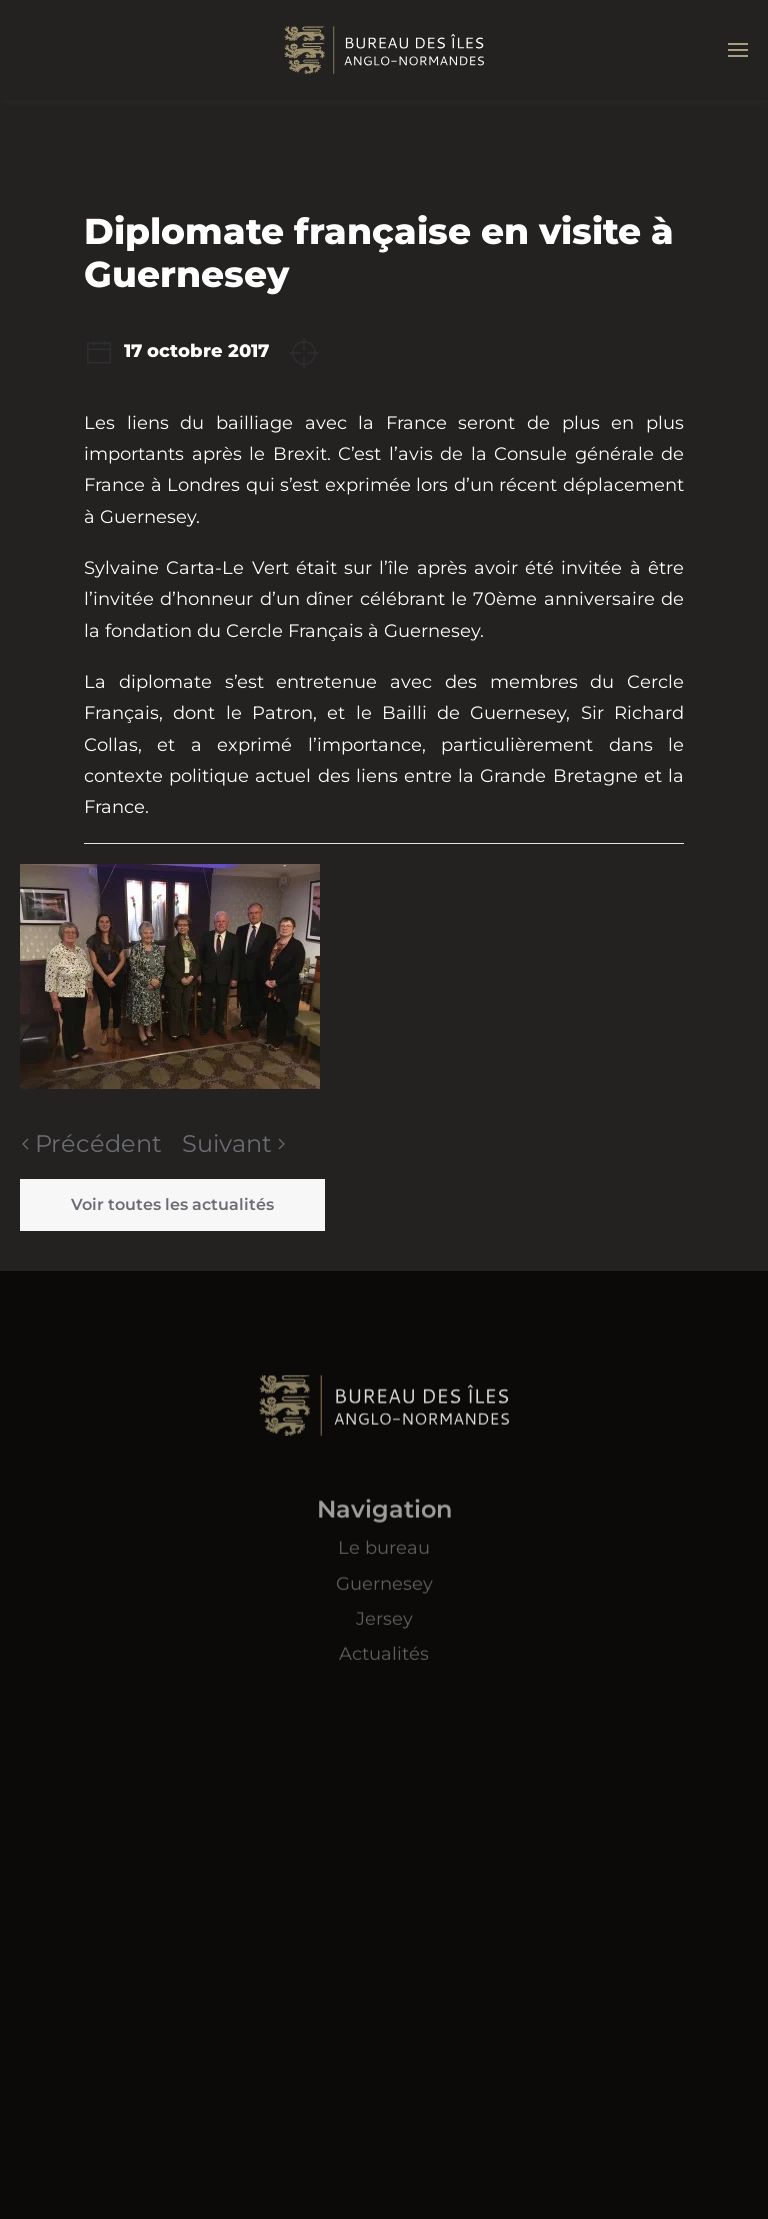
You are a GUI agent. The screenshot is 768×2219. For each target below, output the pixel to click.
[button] (738, 50)
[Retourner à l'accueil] (384, 50)
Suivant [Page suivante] (233, 1143)
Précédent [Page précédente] (92, 1143)
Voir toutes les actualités (172, 1204)
